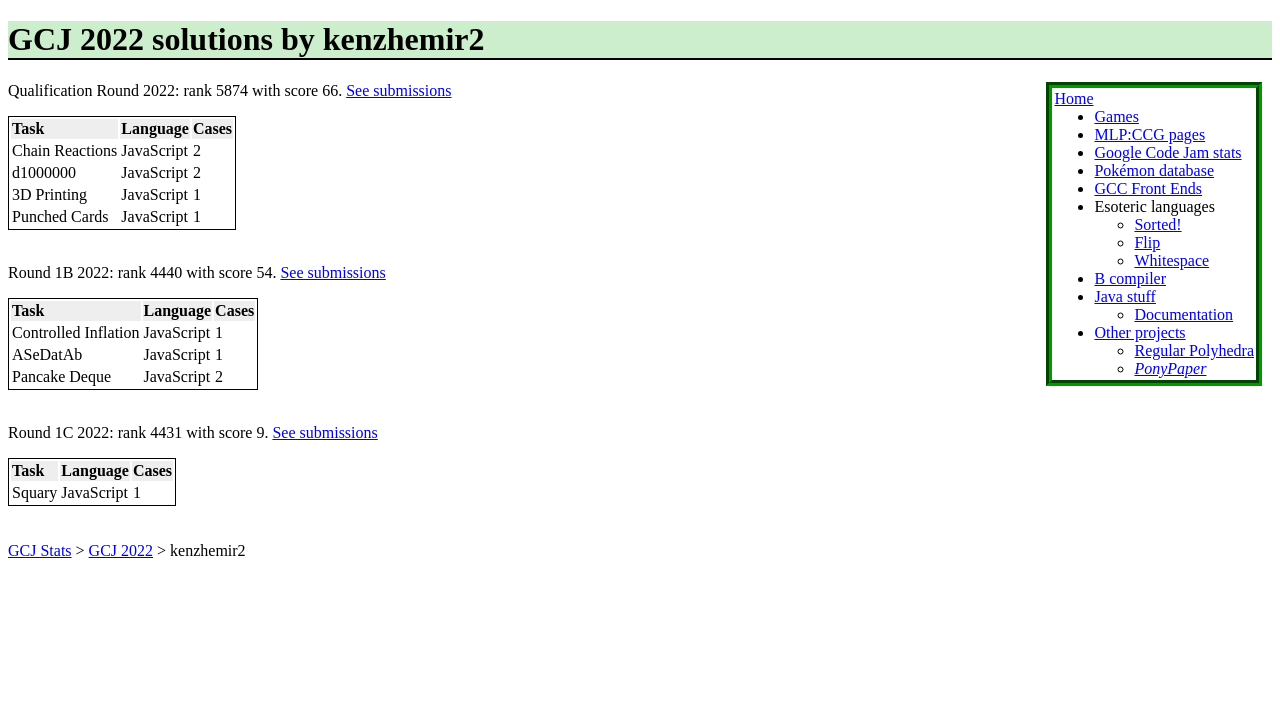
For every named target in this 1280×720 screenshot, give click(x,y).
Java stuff (1124, 296)
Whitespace (1171, 260)
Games (1116, 116)
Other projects (1139, 332)
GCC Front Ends (1148, 188)
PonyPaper (1170, 368)
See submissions (398, 90)
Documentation (1183, 314)
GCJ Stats (40, 550)
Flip (1147, 242)
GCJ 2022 (121, 550)
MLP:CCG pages (1149, 134)
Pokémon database (1154, 170)
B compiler (1130, 278)
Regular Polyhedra (1194, 350)
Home (1073, 98)
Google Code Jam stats (1167, 152)
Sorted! (1157, 224)
